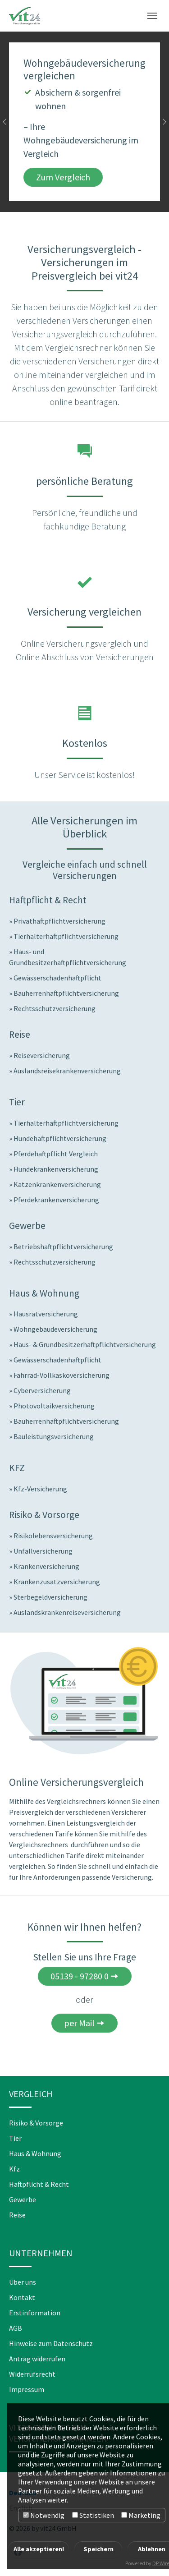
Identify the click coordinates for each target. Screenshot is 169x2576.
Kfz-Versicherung (40, 1488)
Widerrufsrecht (32, 2373)
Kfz (14, 2168)
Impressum (26, 2389)
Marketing (140, 2515)
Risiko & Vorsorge (36, 2122)
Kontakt (22, 2297)
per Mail (79, 2023)
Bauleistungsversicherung (54, 1436)
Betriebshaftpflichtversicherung (63, 1246)
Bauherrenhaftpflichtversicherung (66, 993)
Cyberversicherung (42, 1390)
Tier (15, 2138)
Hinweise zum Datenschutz (51, 2343)
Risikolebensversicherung (53, 1535)
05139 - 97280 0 (79, 1976)
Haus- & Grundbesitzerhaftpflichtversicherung (85, 1344)
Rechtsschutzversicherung (55, 1008)
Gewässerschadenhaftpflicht (57, 977)
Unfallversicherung (43, 1550)
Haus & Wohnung (35, 2153)
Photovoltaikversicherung (54, 1405)
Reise (17, 2214)
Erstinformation (34, 2312)
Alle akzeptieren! (39, 2549)
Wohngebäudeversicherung (55, 1329)
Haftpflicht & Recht (39, 2184)
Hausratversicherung (46, 1313)
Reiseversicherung (42, 1055)
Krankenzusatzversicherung (57, 1581)
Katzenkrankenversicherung (57, 1184)
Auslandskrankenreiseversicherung (67, 1612)
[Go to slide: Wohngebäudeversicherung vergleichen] (68, 199)
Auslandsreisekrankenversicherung (67, 1070)
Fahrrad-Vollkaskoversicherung (62, 1375)
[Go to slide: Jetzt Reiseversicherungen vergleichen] (84, 199)
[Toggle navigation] (152, 15)
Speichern (98, 2549)
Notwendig (43, 2515)
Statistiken (93, 2515)
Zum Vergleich (63, 177)
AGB (15, 2327)
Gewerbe (22, 2199)
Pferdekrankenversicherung (56, 1199)
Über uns (22, 2281)
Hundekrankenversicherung (56, 1168)
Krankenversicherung (46, 1566)
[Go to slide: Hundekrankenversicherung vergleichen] (101, 199)
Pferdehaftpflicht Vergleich (56, 1153)
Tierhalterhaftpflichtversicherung (66, 936)
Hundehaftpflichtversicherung (60, 1138)
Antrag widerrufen (37, 2358)
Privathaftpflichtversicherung (59, 920)
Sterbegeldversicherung (50, 1596)
